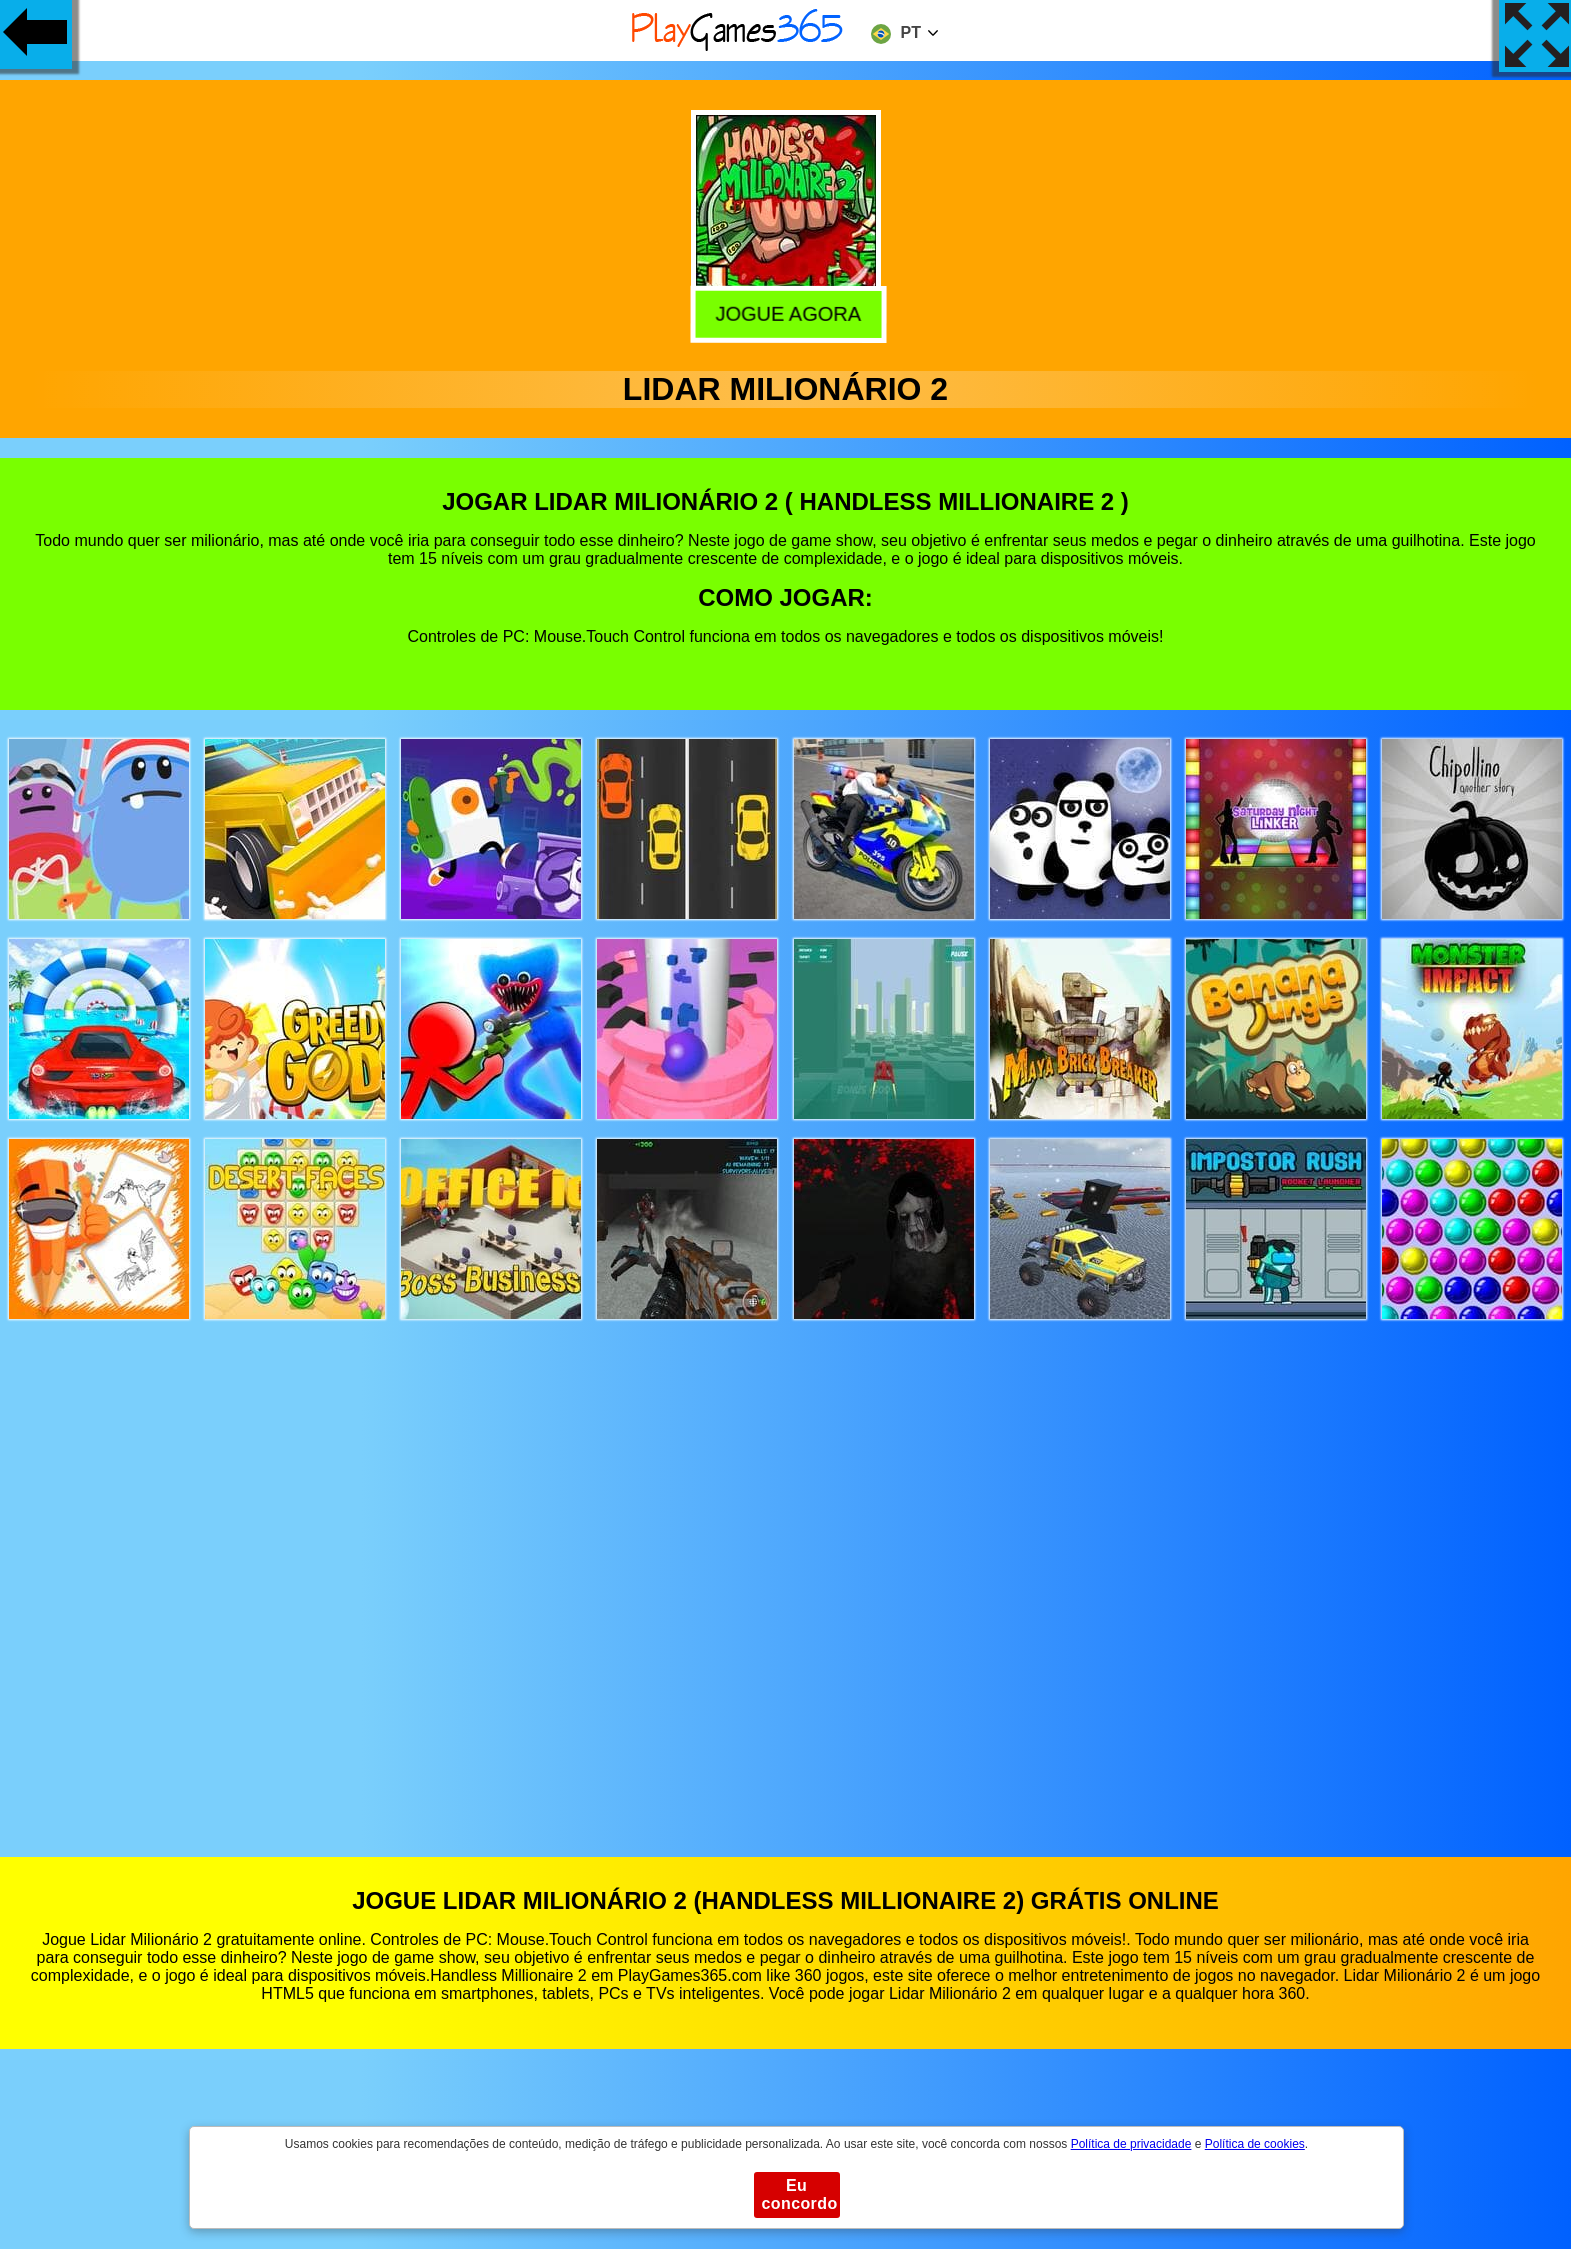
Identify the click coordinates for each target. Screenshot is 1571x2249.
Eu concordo (800, 2194)
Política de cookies (1255, 2144)
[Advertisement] (786, 1569)
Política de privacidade (1131, 2144)
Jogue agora (783, 312)
